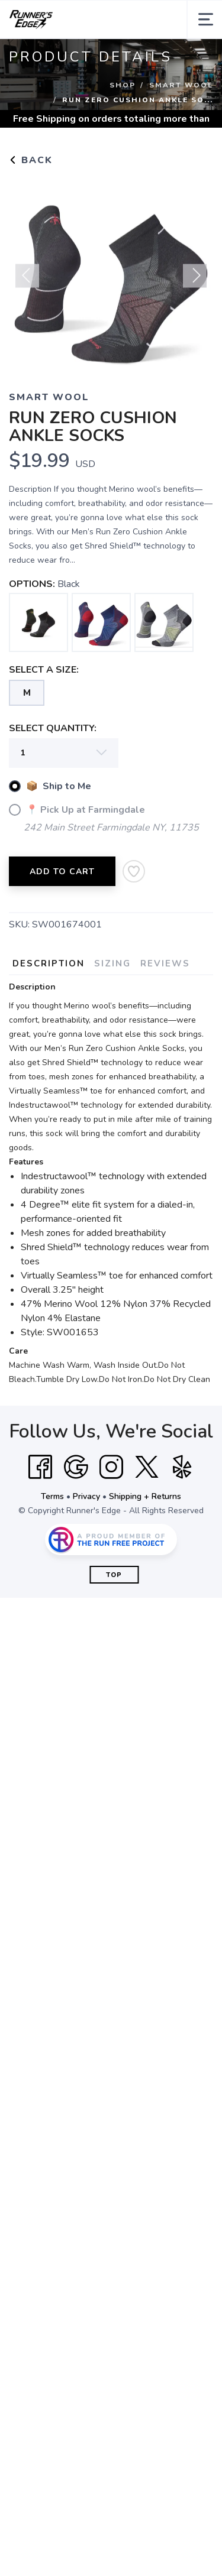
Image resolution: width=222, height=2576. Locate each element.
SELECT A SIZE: (44, 669)
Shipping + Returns (145, 1496)
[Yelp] (182, 1467)
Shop (123, 85)
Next (195, 281)
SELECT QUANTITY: (52, 728)
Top (114, 1575)
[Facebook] (40, 1467)
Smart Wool (181, 85)
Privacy (86, 1496)
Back (31, 160)
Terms (52, 1496)
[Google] (76, 1467)
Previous (27, 281)
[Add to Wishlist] (134, 871)
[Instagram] (111, 1467)
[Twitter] (147, 1467)
